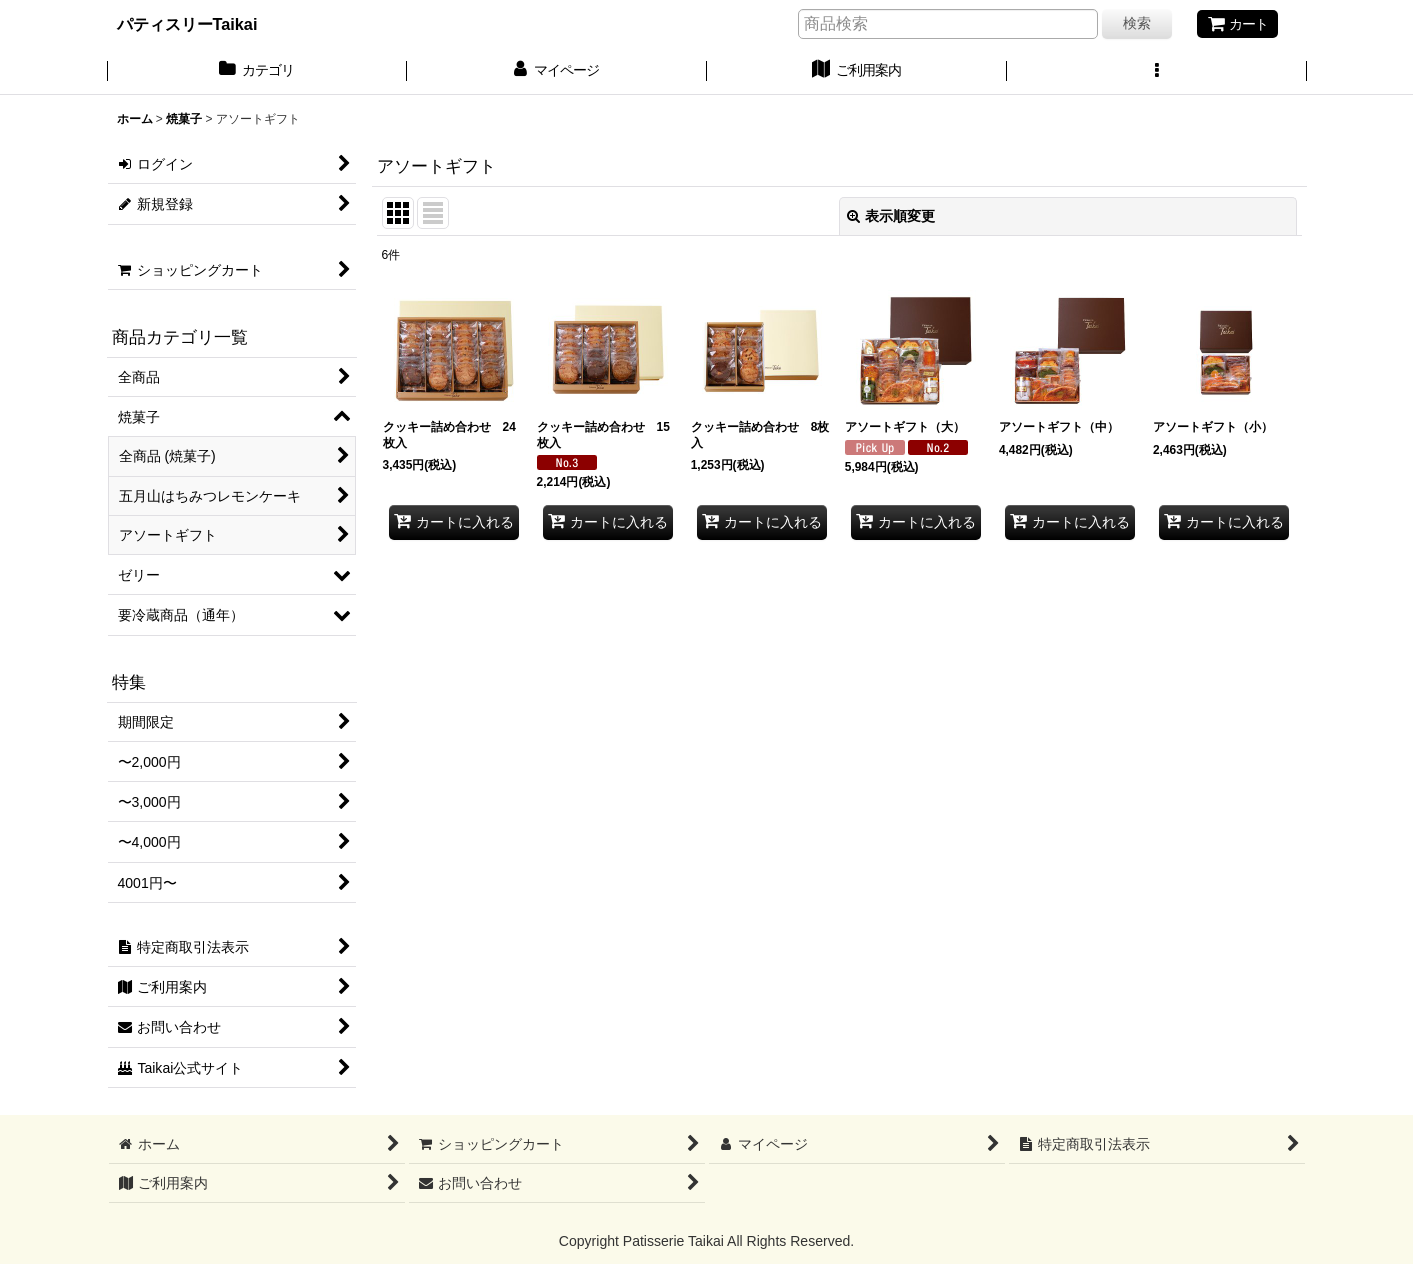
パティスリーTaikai (187, 24)
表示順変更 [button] (891, 216)
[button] (1157, 72)
